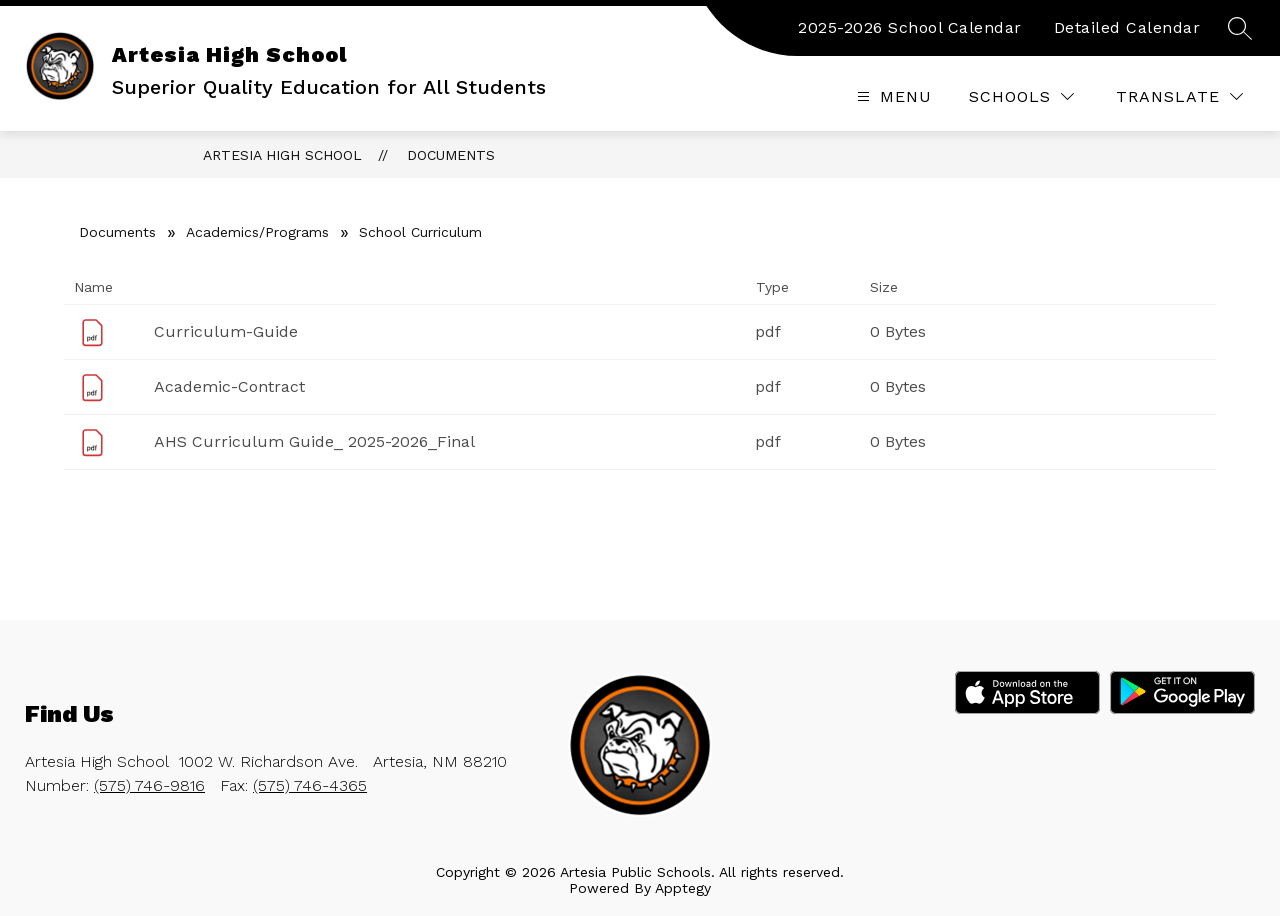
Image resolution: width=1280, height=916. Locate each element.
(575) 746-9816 (149, 785)
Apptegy (683, 888)
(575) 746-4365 (310, 785)
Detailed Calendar (1127, 27)
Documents (451, 155)
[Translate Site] (1179, 96)
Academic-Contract (229, 386)
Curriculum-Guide (226, 331)
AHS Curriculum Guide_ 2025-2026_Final (314, 441)
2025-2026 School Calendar (910, 27)
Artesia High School (282, 155)
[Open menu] (892, 96)
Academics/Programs (257, 232)
